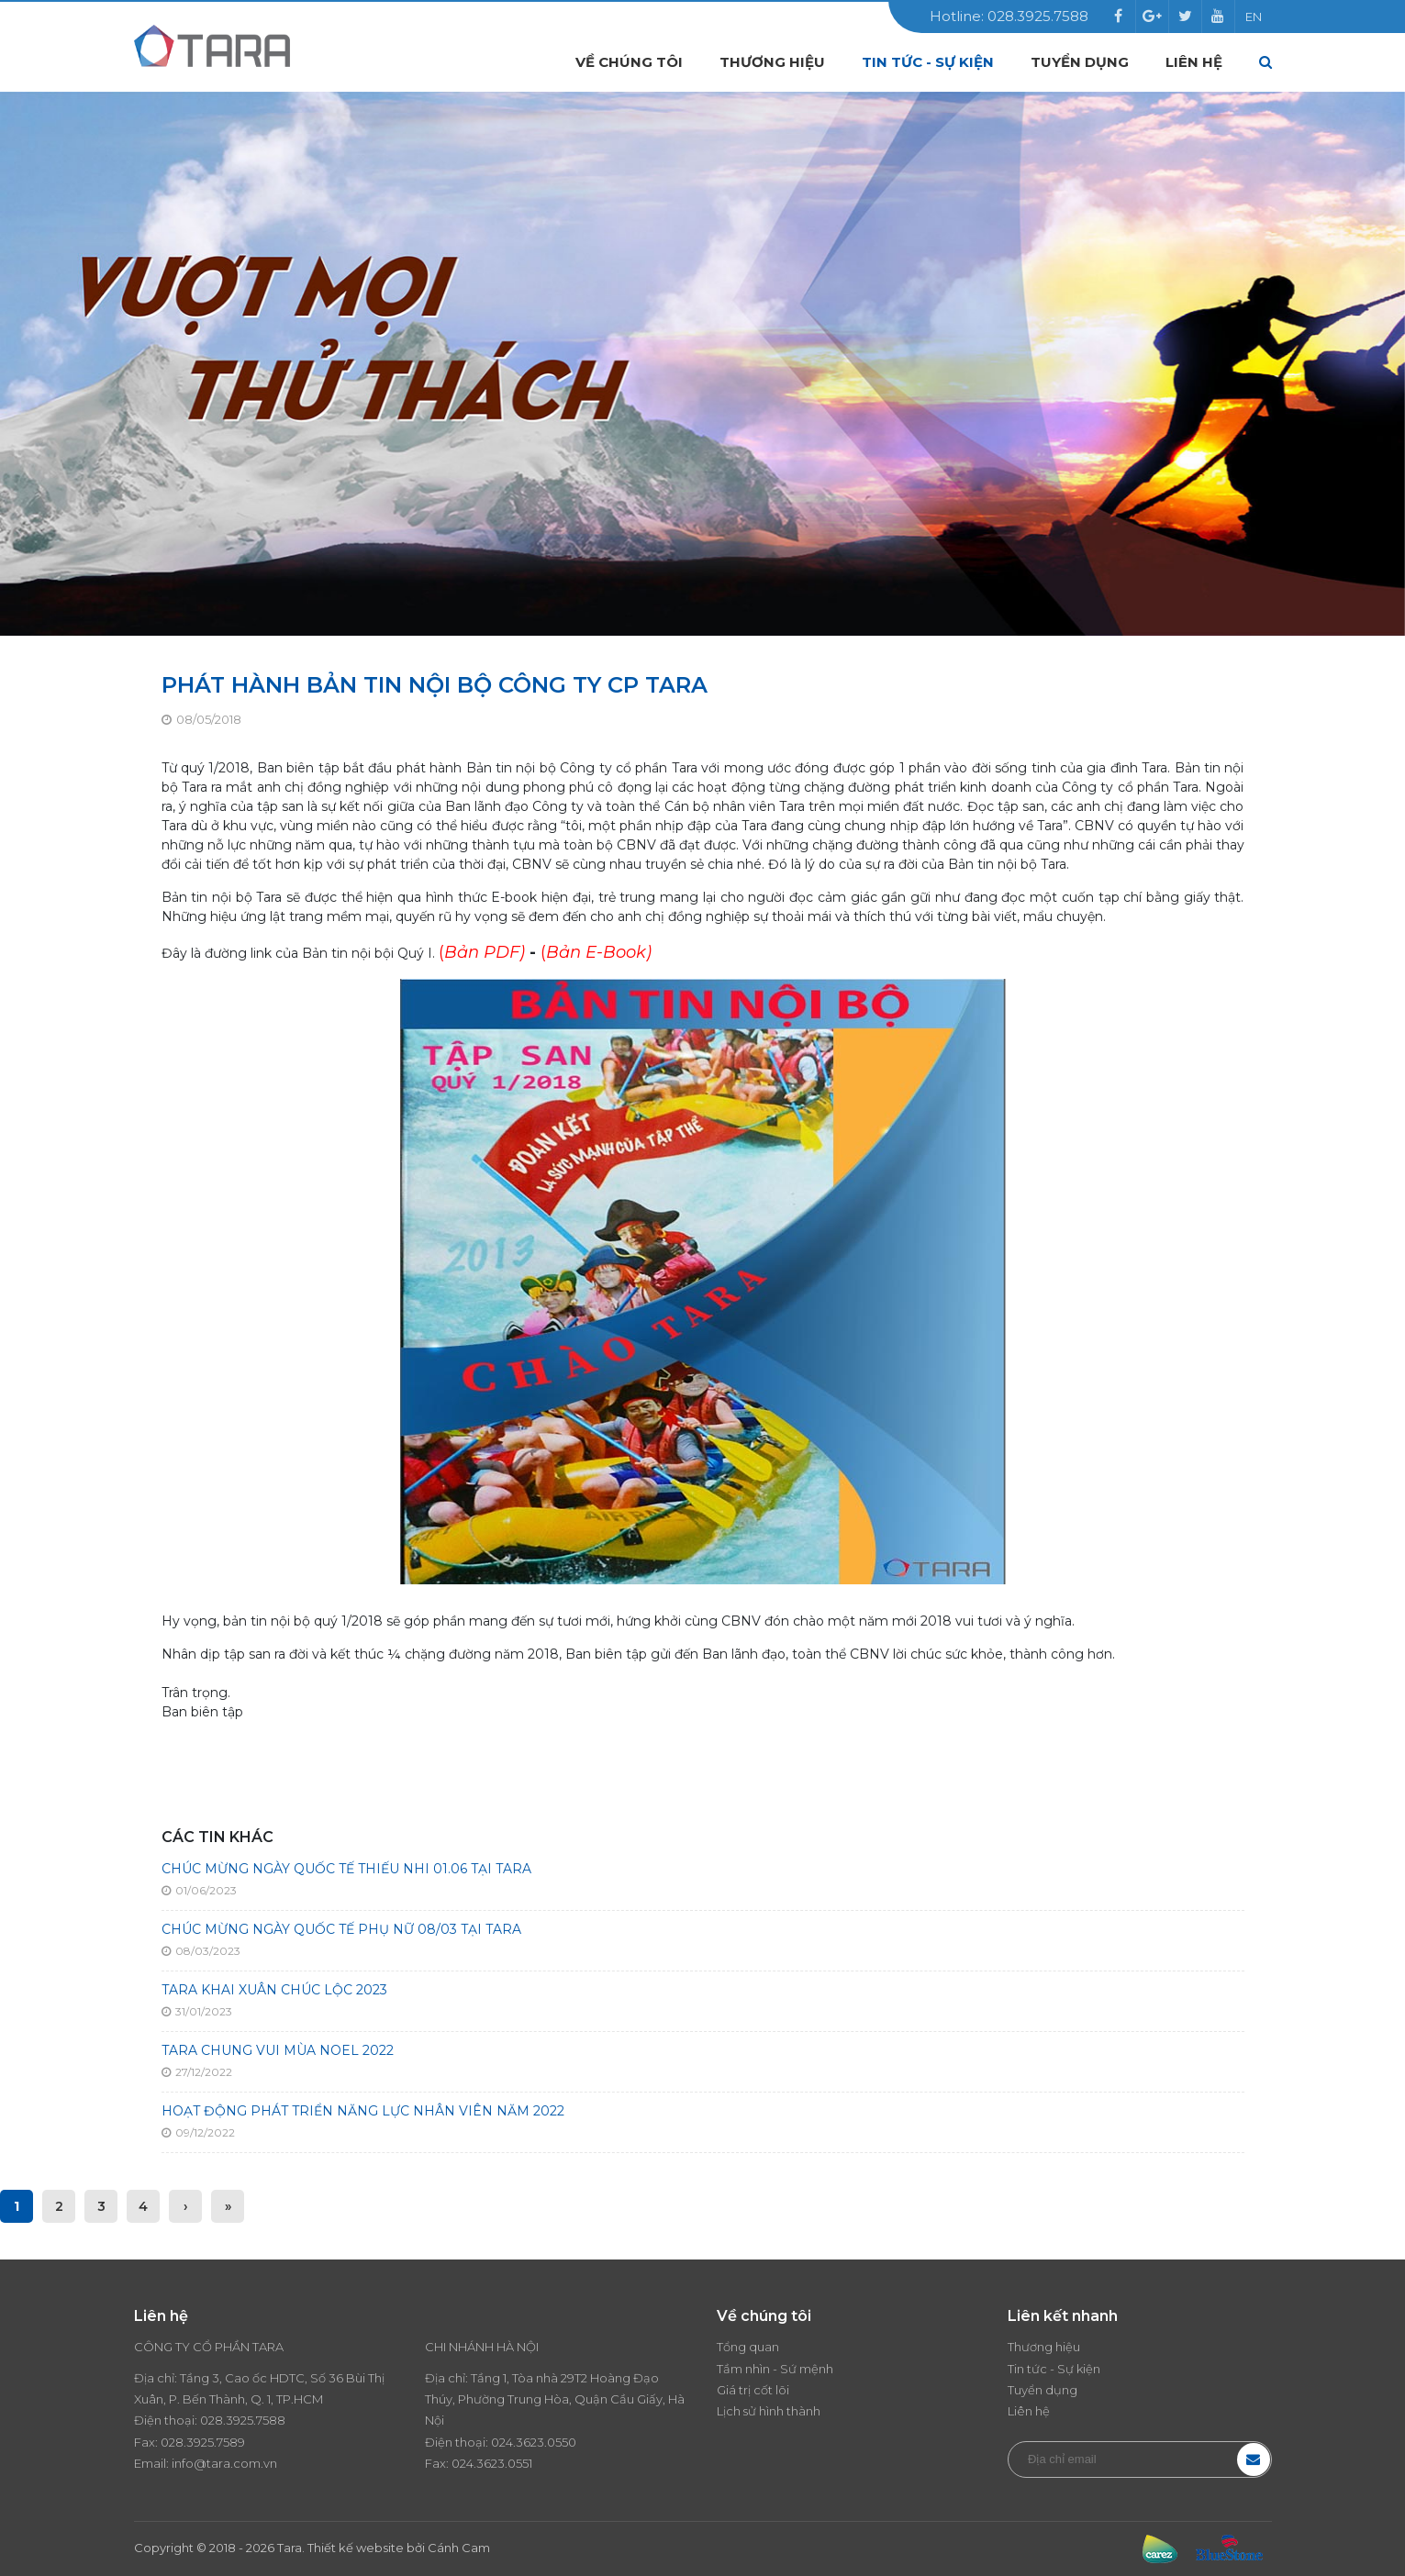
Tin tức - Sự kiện (928, 62)
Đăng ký (1253, 2459)
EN (1253, 16)
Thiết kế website (355, 2547)
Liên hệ (1193, 62)
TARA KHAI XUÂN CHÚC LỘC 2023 (274, 1990)
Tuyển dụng (1080, 62)
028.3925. (228, 2420)
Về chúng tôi (629, 62)
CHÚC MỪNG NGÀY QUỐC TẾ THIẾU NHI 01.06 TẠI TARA (346, 1868)
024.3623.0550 (533, 2442)
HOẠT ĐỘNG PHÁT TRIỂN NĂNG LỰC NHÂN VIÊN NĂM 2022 (363, 2111)
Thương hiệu (772, 62)
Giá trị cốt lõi (753, 2389)
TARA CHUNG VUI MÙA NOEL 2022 (278, 2050)
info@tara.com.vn (224, 2463)
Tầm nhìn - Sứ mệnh (775, 2368)
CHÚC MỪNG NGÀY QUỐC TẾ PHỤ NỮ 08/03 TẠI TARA (341, 1929)
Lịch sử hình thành (768, 2411)
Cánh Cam (459, 2547)
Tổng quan (748, 2346)
